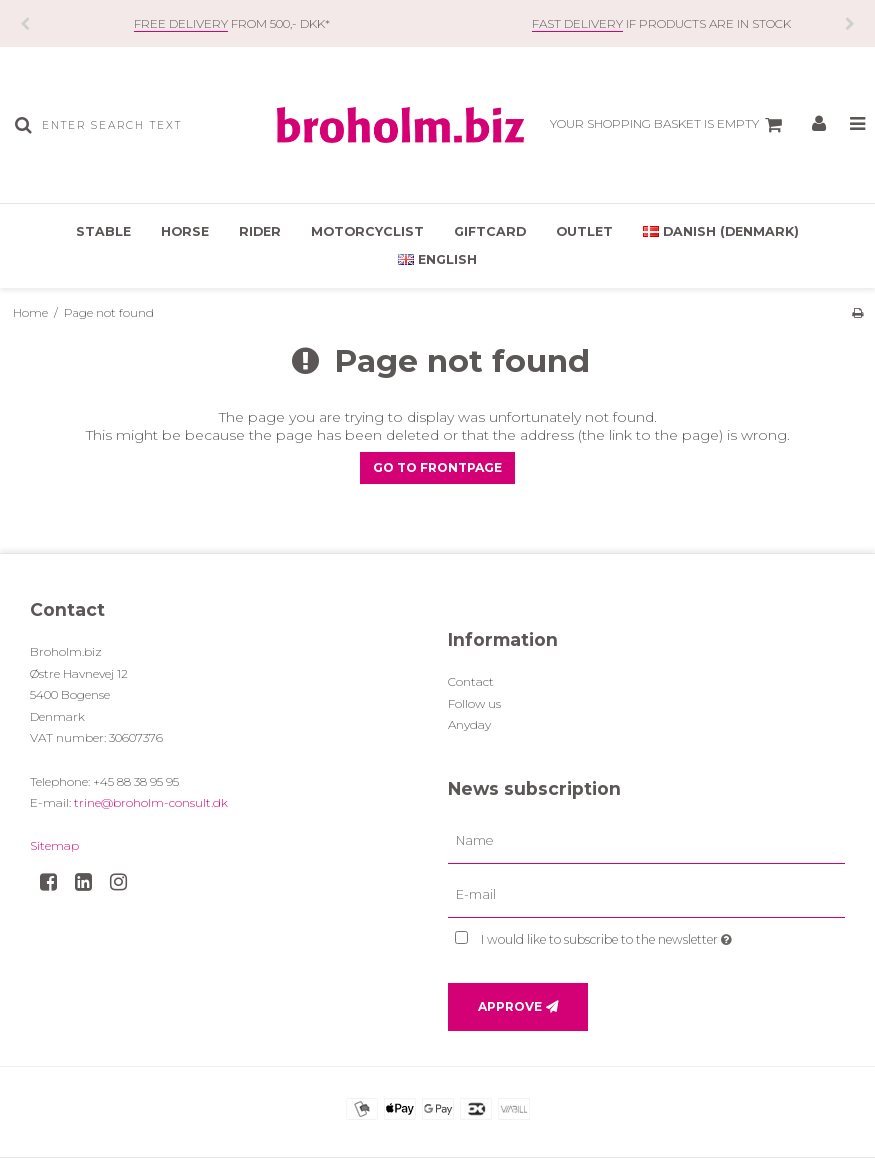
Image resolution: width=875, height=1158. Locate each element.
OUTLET (584, 231)
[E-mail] (647, 894)
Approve (510, 1006)
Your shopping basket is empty (669, 125)
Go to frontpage (437, 467)
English (437, 259)
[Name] (647, 840)
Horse (185, 231)
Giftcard (490, 231)
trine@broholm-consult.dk (151, 802)
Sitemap (54, 845)
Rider (260, 231)
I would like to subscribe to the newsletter (654, 936)
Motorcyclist (367, 231)
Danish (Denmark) (721, 231)
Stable (103, 231)
